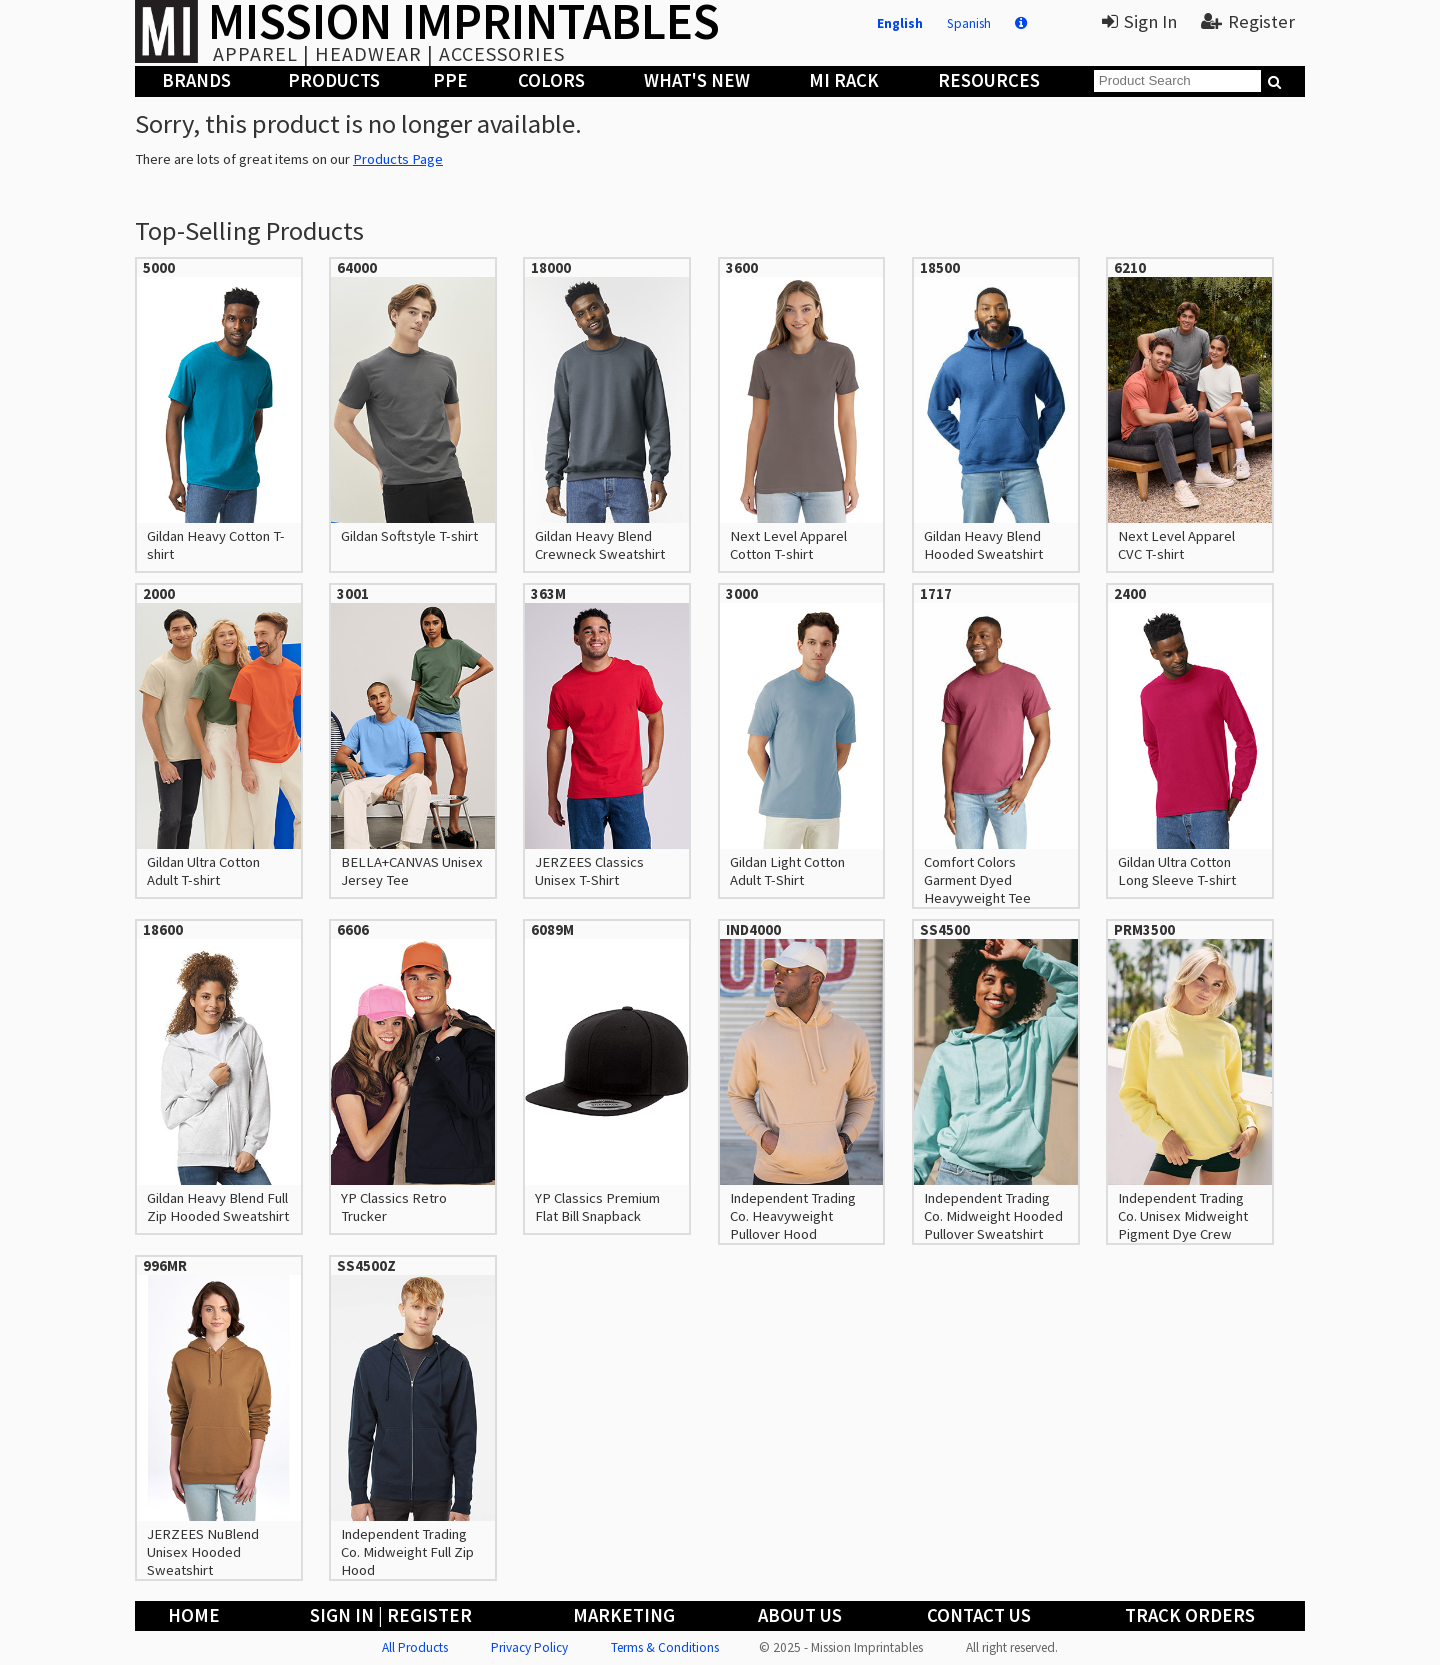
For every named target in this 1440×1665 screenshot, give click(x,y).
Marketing (624, 1615)
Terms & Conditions (665, 1647)
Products (334, 80)
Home (194, 1615)
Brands (196, 80)
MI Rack (844, 80)
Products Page (398, 159)
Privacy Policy (529, 1647)
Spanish (969, 23)
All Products (415, 1647)
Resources (989, 80)
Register (1248, 21)
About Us (800, 1615)
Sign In (1139, 21)
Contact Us (979, 1615)
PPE (450, 80)
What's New (697, 80)
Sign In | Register (391, 1615)
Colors (551, 80)
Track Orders (1190, 1615)
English (900, 23)
